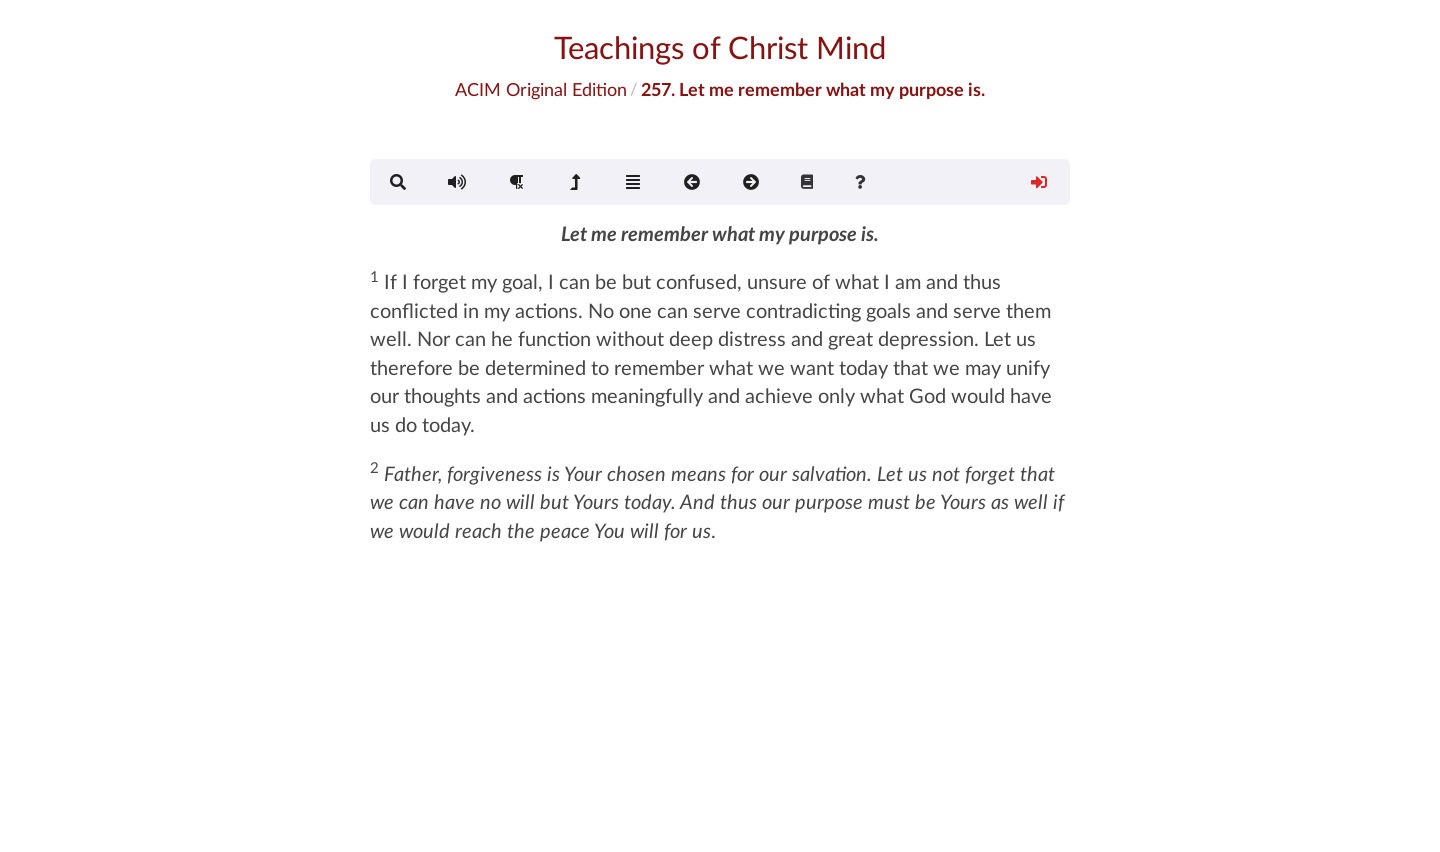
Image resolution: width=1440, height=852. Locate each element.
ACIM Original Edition (541, 89)
